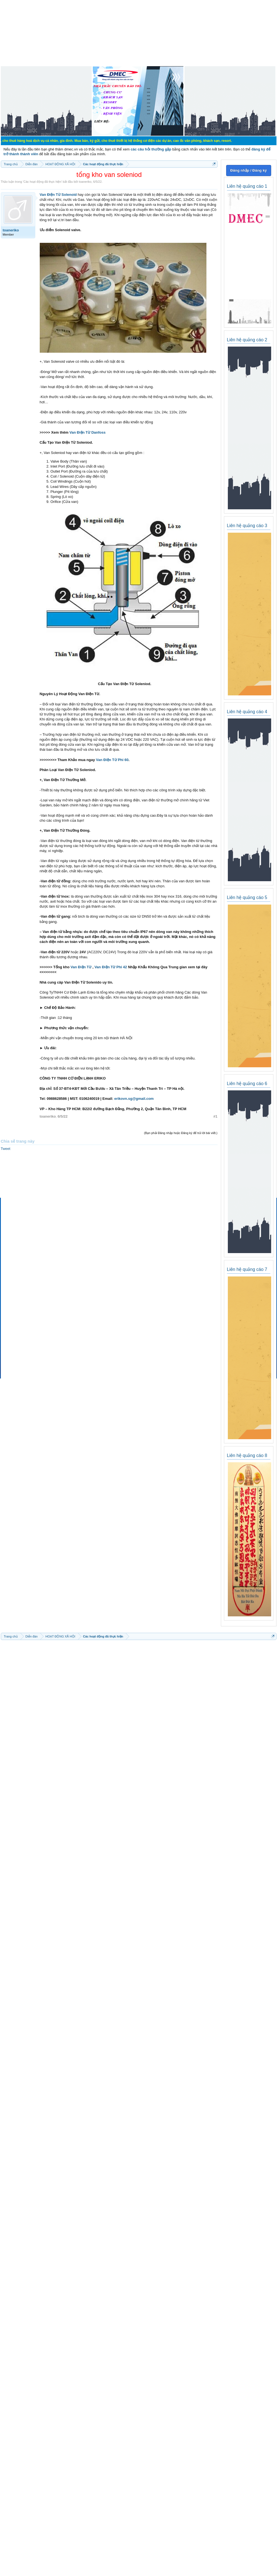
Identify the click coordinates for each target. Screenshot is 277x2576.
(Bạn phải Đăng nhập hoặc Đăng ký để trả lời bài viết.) (180, 1133)
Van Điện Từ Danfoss (87, 432)
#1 (215, 1116)
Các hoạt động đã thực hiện (42, 181)
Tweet (6, 1149)
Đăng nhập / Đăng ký (248, 170)
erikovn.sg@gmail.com (134, 1098)
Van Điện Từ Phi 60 (112, 760)
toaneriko (85, 181)
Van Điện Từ (81, 967)
